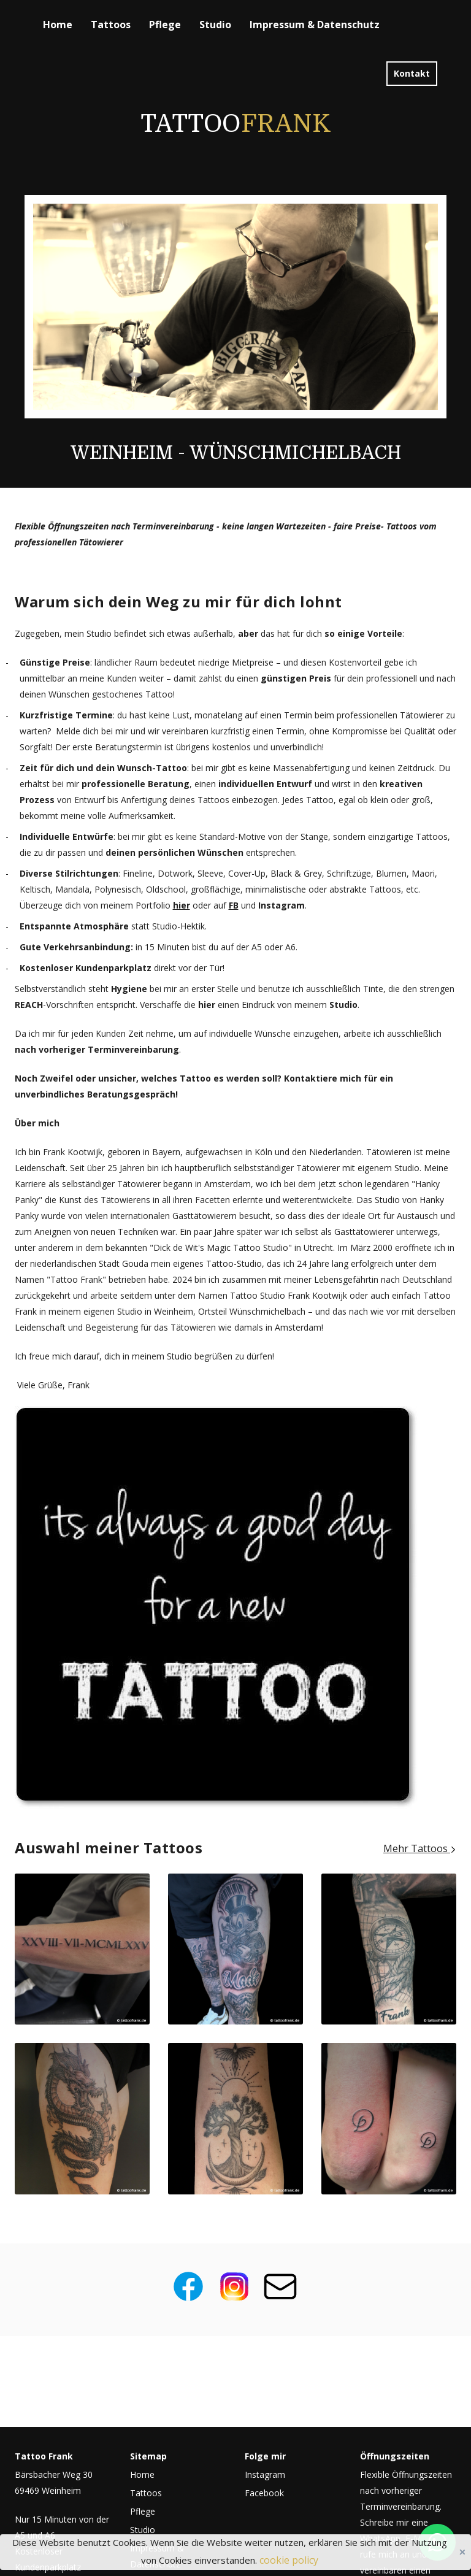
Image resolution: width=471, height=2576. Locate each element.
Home (57, 24)
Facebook (264, 2493)
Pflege (165, 24)
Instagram (265, 2474)
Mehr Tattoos (419, 1848)
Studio (215, 24)
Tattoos (111, 24)
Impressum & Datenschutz (315, 24)
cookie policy (288, 2560)
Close (462, 2552)
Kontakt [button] (412, 73)
